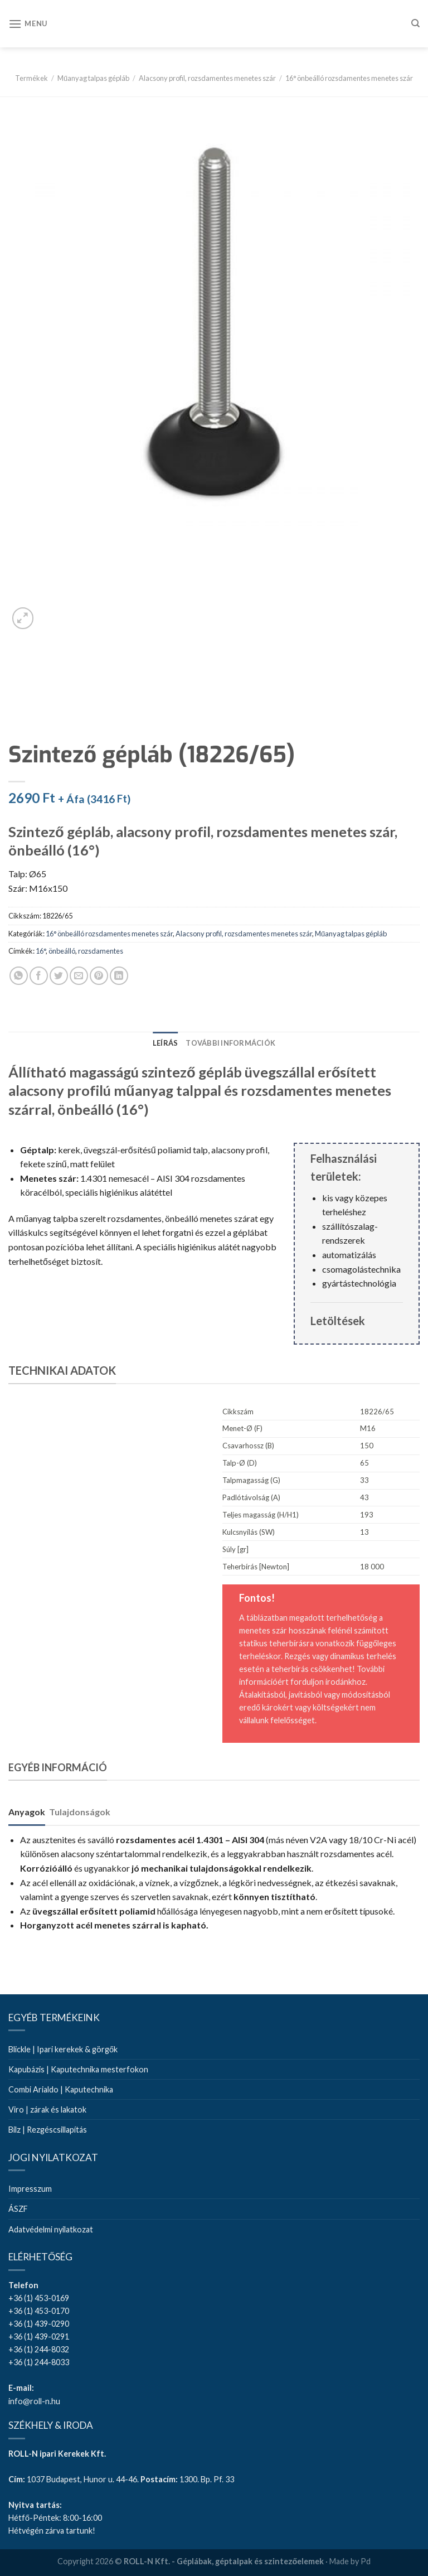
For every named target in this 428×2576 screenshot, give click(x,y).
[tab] (165, 1043)
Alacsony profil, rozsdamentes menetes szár (207, 78)
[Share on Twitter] (59, 975)
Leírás (165, 1042)
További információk (230, 1042)
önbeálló (61, 950)
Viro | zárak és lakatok (47, 2109)
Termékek (31, 78)
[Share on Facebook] (39, 975)
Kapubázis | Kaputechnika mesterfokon (78, 2069)
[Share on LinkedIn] (119, 975)
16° (41, 950)
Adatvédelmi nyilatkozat (50, 2229)
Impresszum (30, 2188)
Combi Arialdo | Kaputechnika (60, 2089)
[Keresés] (415, 23)
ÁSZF (18, 2208)
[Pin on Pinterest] (99, 975)
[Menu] (27, 23)
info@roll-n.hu (34, 2401)
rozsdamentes (100, 950)
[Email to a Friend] (79, 975)
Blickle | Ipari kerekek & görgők (63, 2049)
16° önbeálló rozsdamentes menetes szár (349, 78)
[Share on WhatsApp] (18, 975)
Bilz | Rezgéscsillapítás (47, 2129)
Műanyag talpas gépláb (93, 78)
